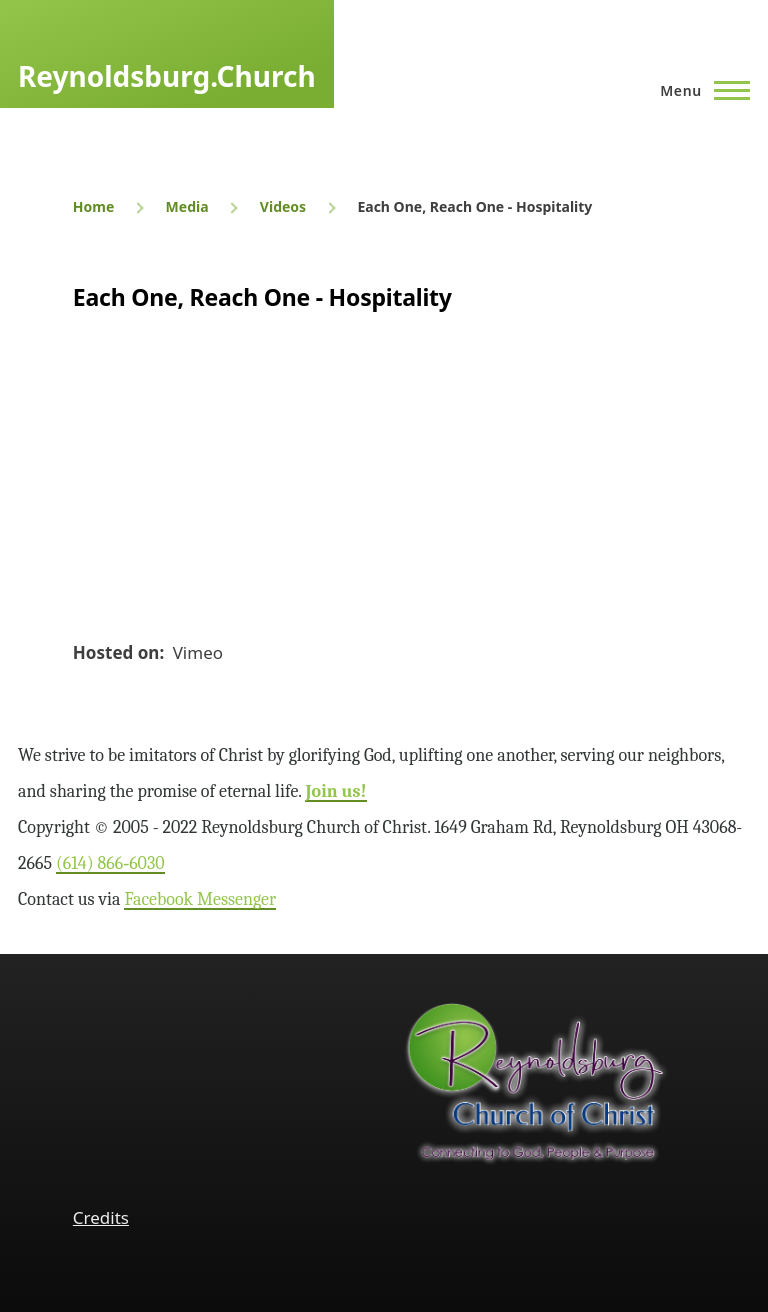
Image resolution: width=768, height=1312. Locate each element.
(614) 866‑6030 (110, 863)
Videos (283, 206)
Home (93, 206)
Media (187, 206)
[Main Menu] (699, 90)
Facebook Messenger (200, 899)
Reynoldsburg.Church (167, 76)
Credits (101, 1217)
